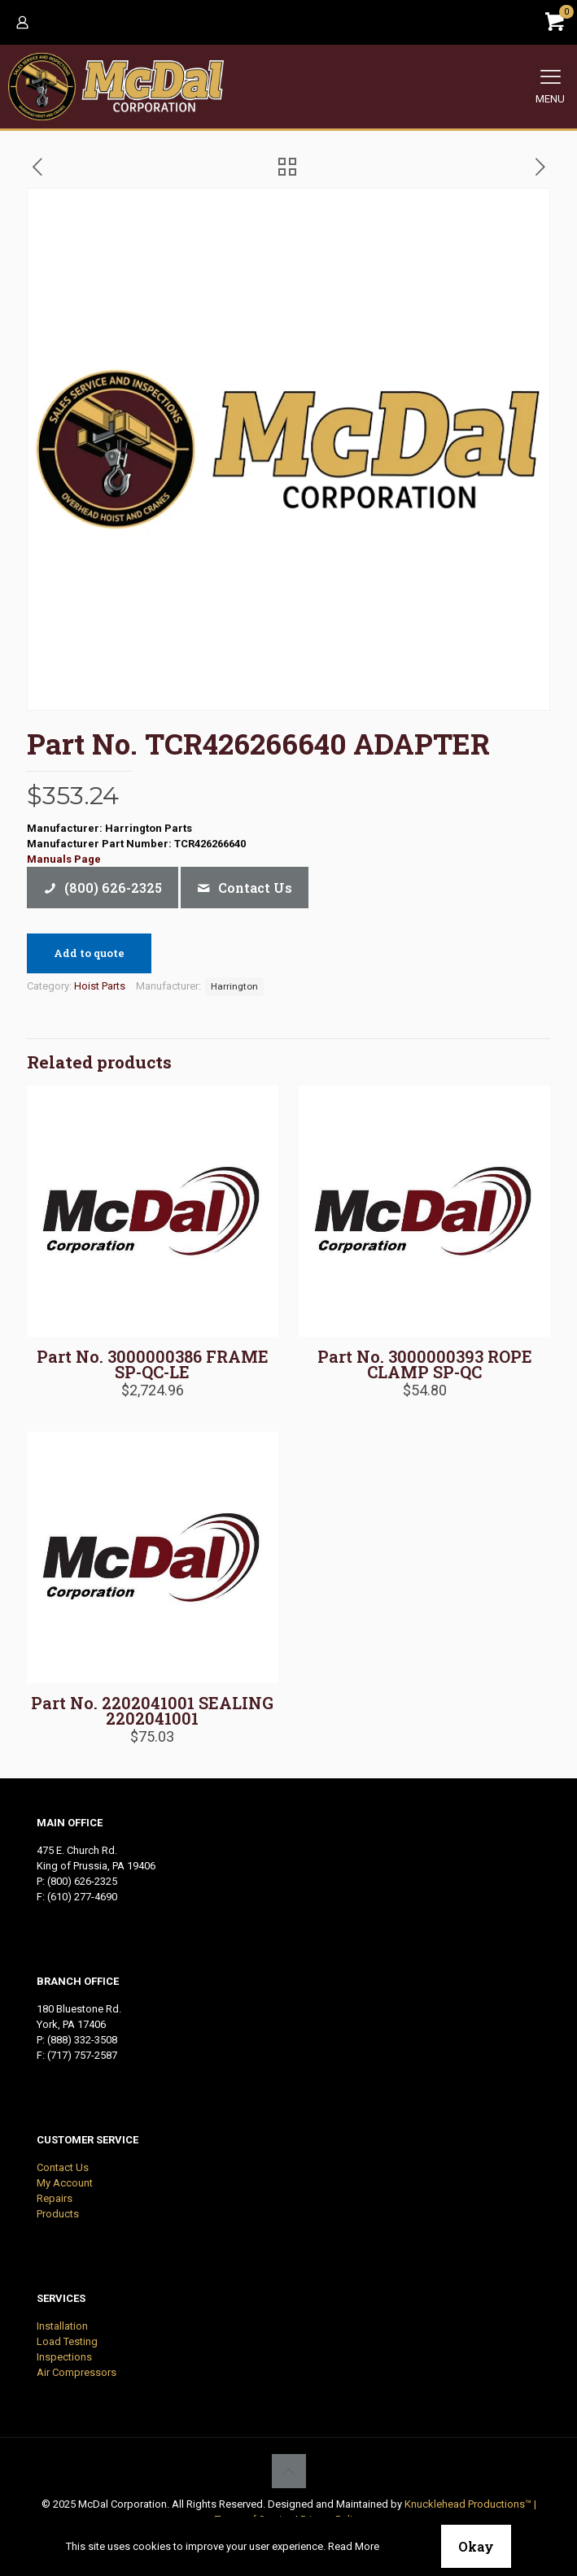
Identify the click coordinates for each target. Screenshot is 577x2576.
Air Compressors (76, 2372)
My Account (65, 2183)
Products (58, 2214)
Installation (62, 2326)
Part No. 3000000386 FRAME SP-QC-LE (153, 1364)
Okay (476, 2546)
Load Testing (67, 2341)
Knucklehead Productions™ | (470, 2504)
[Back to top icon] (289, 2471)
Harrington (234, 986)
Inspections (64, 2357)
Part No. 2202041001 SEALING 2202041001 (152, 1710)
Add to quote (89, 953)
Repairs (54, 2198)
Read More (353, 2546)
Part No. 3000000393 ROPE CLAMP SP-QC (424, 1364)
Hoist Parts (99, 986)
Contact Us (63, 2167)
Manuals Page (64, 859)
